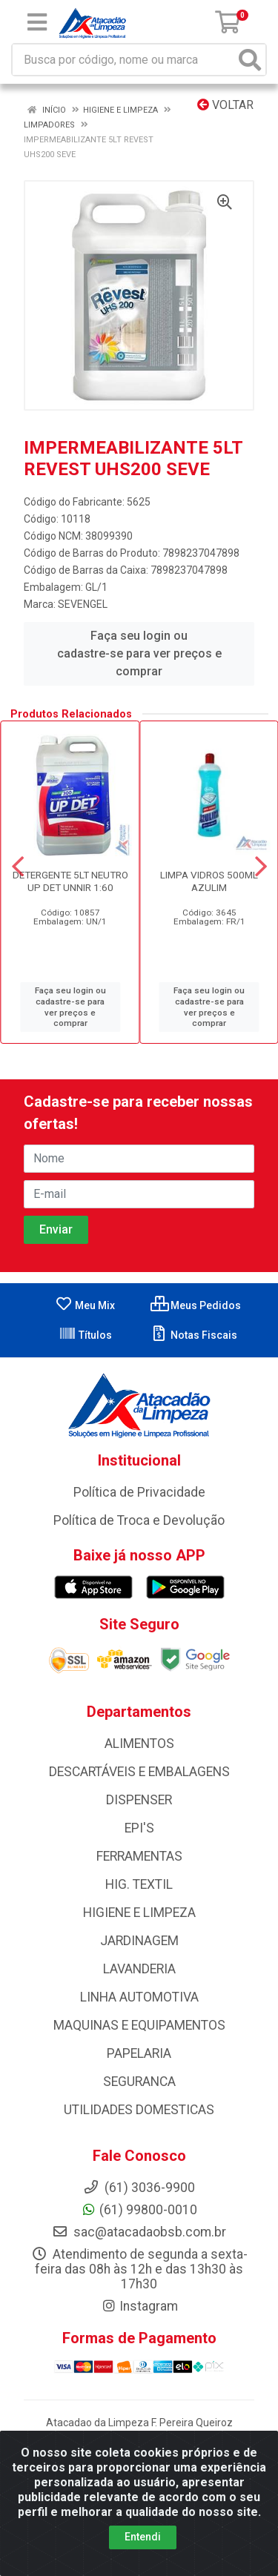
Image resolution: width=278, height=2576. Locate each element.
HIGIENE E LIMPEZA (139, 1912)
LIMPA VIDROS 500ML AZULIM (209, 881)
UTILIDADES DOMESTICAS (139, 2109)
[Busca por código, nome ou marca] (124, 59)
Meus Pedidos (195, 1305)
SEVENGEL (82, 604)
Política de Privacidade (139, 1492)
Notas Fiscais (193, 1335)
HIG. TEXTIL (139, 1884)
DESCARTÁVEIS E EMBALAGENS (139, 1771)
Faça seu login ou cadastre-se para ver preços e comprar (139, 653)
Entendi (143, 2552)
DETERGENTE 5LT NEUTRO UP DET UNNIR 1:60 (70, 881)
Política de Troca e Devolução (139, 1520)
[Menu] (37, 22)
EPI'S (139, 1828)
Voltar (225, 105)
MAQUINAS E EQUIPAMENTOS (139, 2025)
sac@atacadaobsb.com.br (139, 2232)
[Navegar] (17, 867)
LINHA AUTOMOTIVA (139, 1997)
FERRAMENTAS (139, 1856)
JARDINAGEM (139, 1940)
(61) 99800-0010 (139, 2209)
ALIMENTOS (139, 1743)
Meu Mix (85, 1305)
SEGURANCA (139, 2081)
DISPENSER (139, 1799)
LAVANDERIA (139, 1968)
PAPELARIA (139, 2053)
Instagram (139, 2306)
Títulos (85, 1335)
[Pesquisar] (249, 59)
